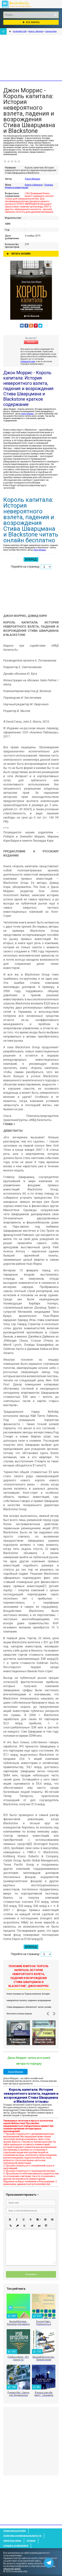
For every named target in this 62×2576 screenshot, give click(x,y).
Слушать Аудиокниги (15, 2546)
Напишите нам (28, 361)
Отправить (31, 2274)
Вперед (31, 559)
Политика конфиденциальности (22, 2536)
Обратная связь (12, 2541)
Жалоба (31, 342)
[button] (10, 2219)
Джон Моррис (32, 179)
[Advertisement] (31, 2441)
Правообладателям (14, 2531)
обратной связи (12, 2568)
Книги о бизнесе (33, 184)
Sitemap (31, 2541)
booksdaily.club (19, 4)
